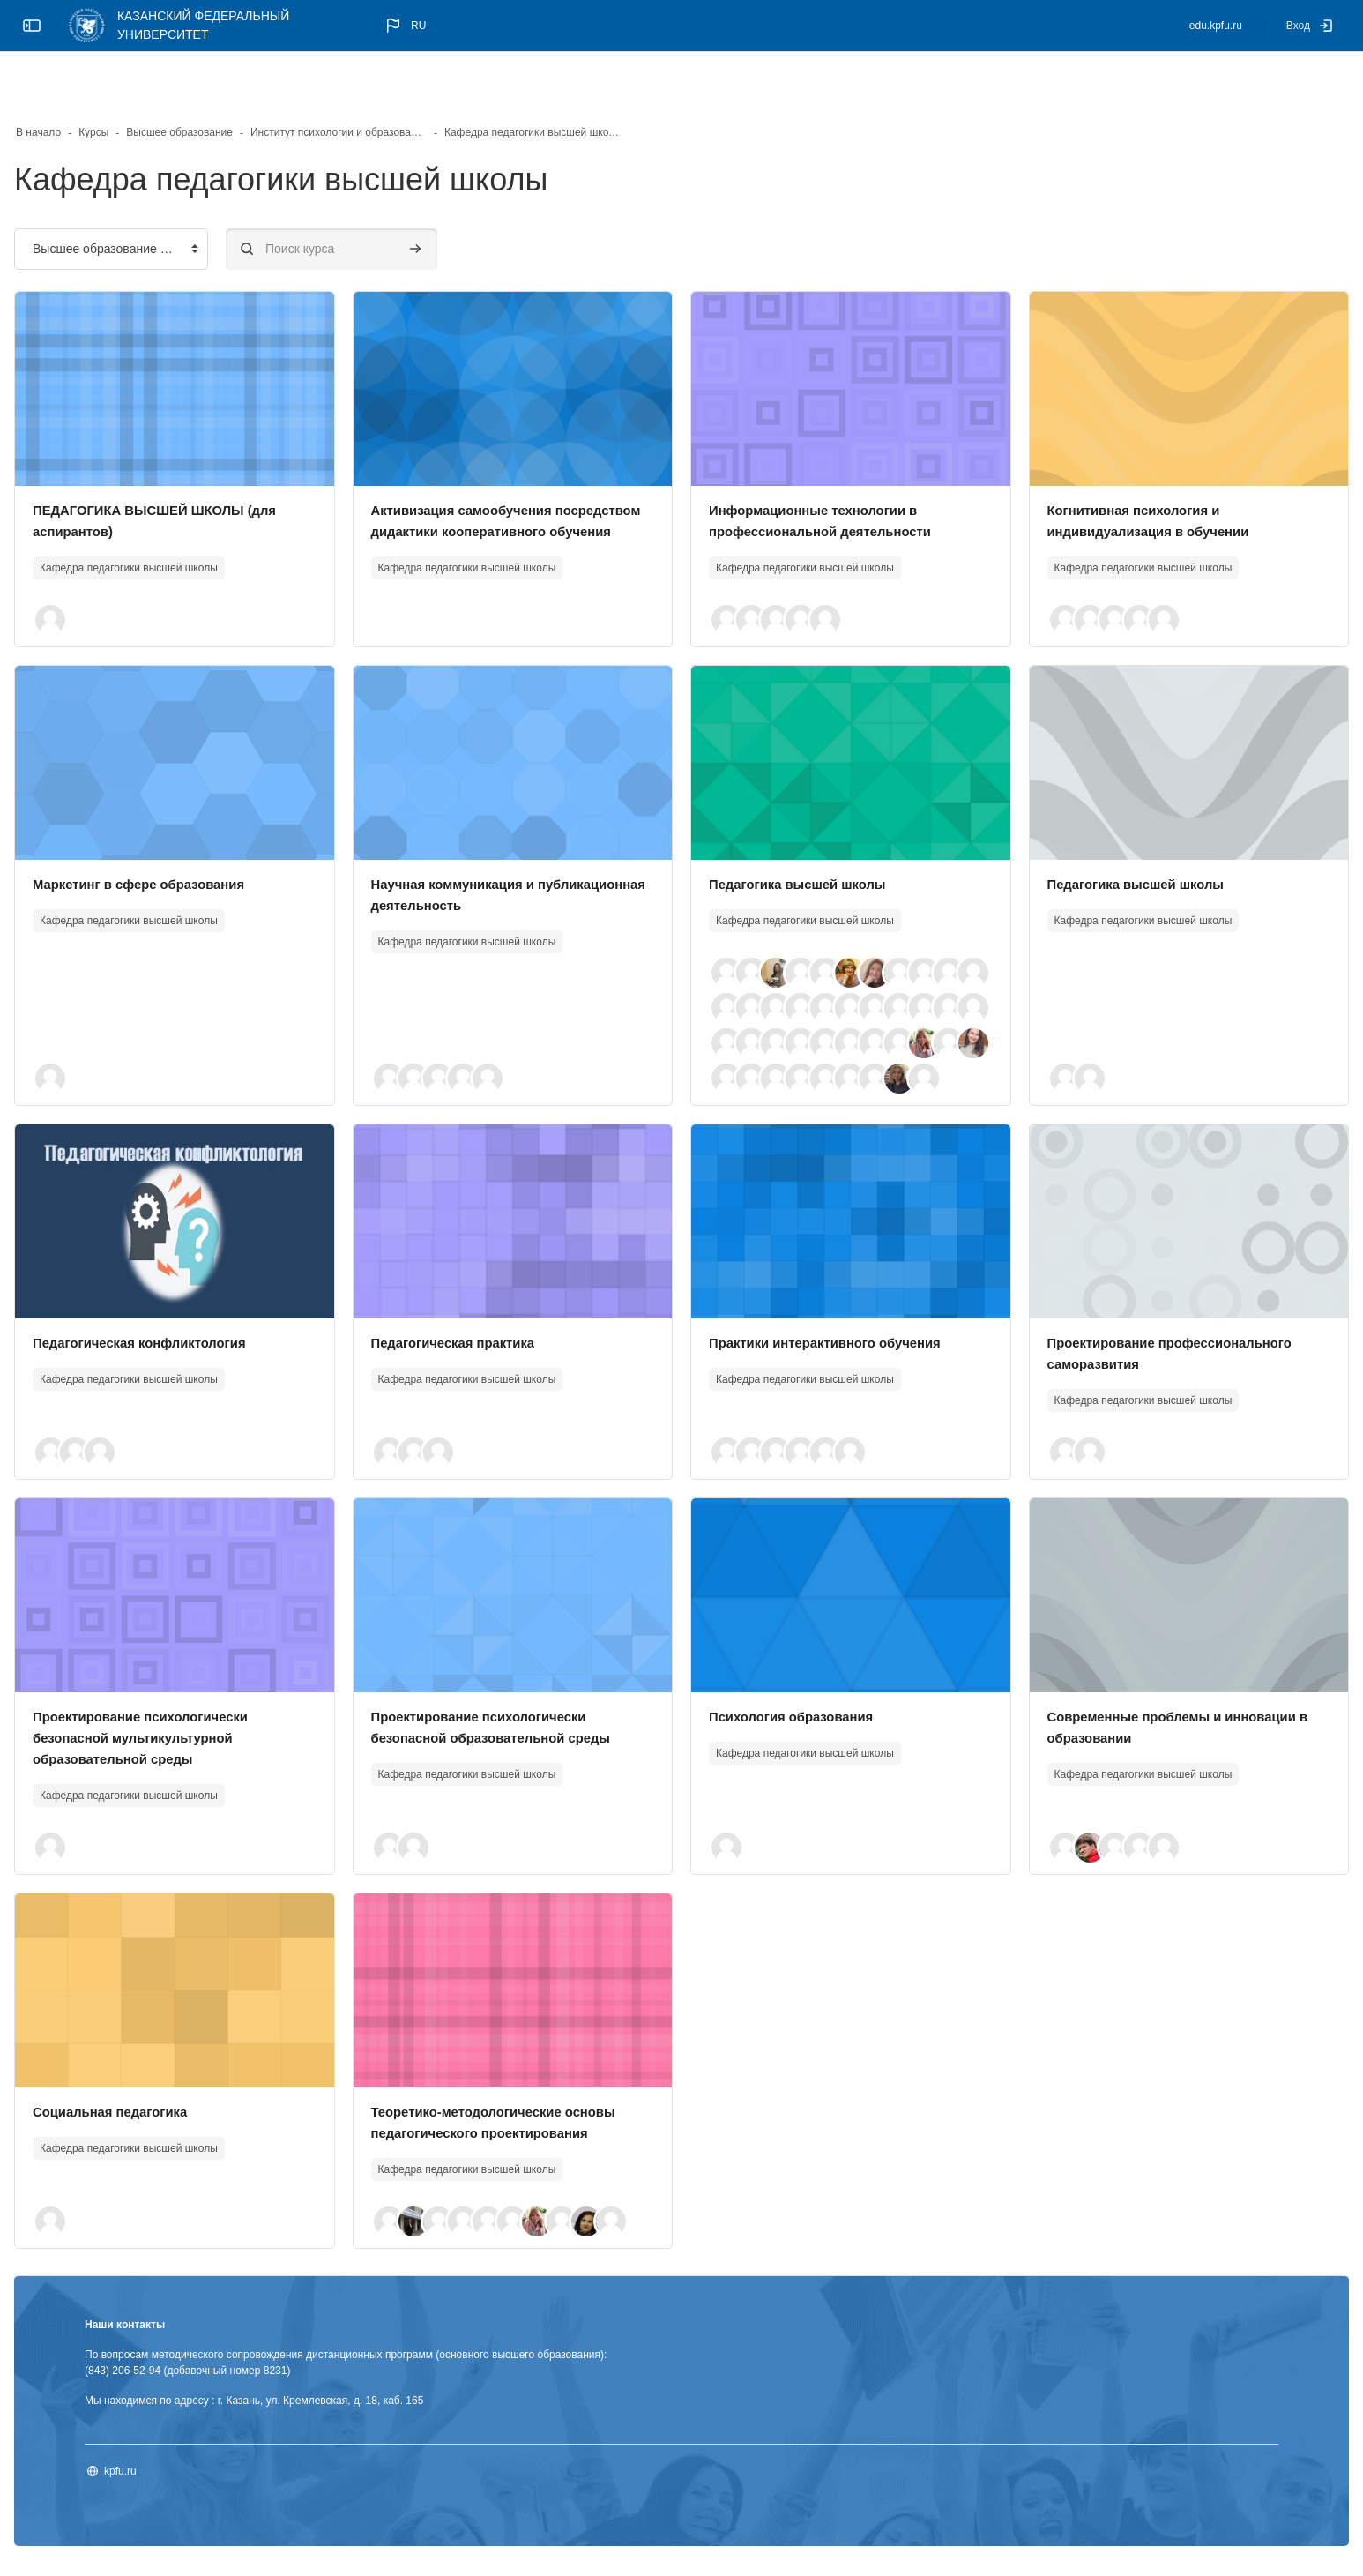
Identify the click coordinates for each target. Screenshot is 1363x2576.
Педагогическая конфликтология (204, 1325)
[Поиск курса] (388, 196)
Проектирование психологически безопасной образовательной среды (515, 1720)
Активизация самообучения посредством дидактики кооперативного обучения (497, 478)
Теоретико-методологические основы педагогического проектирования (502, 2115)
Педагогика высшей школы (804, 831)
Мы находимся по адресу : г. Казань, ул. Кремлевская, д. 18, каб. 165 (310, 2404)
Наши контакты (181, 2328)
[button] (404, 25)
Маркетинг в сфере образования (203, 831)
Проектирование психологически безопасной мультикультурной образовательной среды (205, 1720)
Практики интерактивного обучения (834, 1325)
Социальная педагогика (173, 2094)
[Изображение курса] (216, 336)
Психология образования (797, 1698)
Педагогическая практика (488, 1325)
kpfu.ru (176, 2474)
